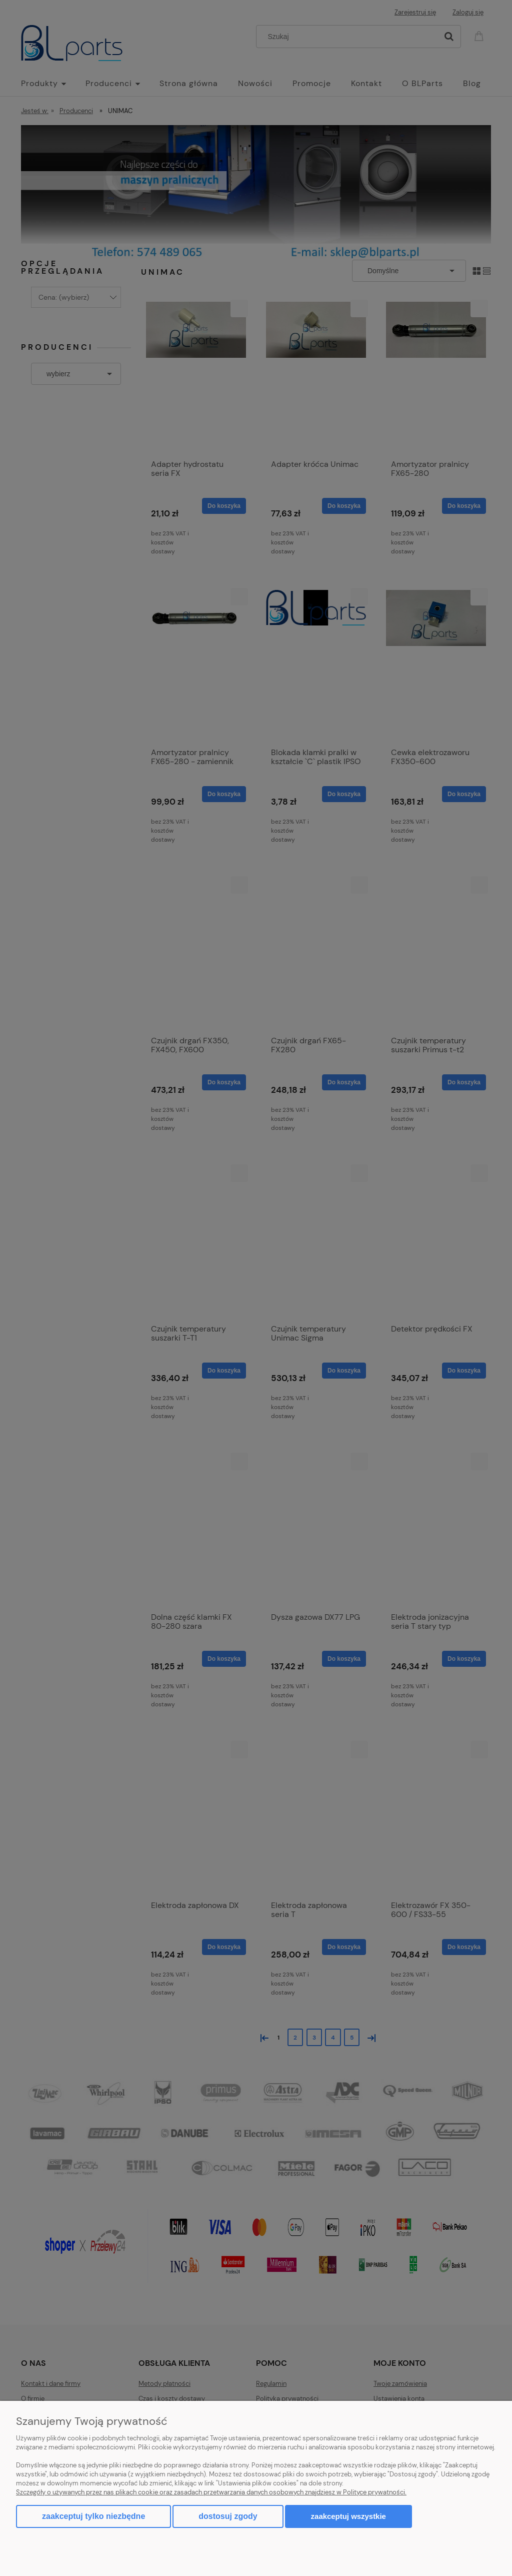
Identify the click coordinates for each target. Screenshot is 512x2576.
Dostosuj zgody (227, 2516)
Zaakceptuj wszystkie (348, 2516)
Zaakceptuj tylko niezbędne (93, 2516)
